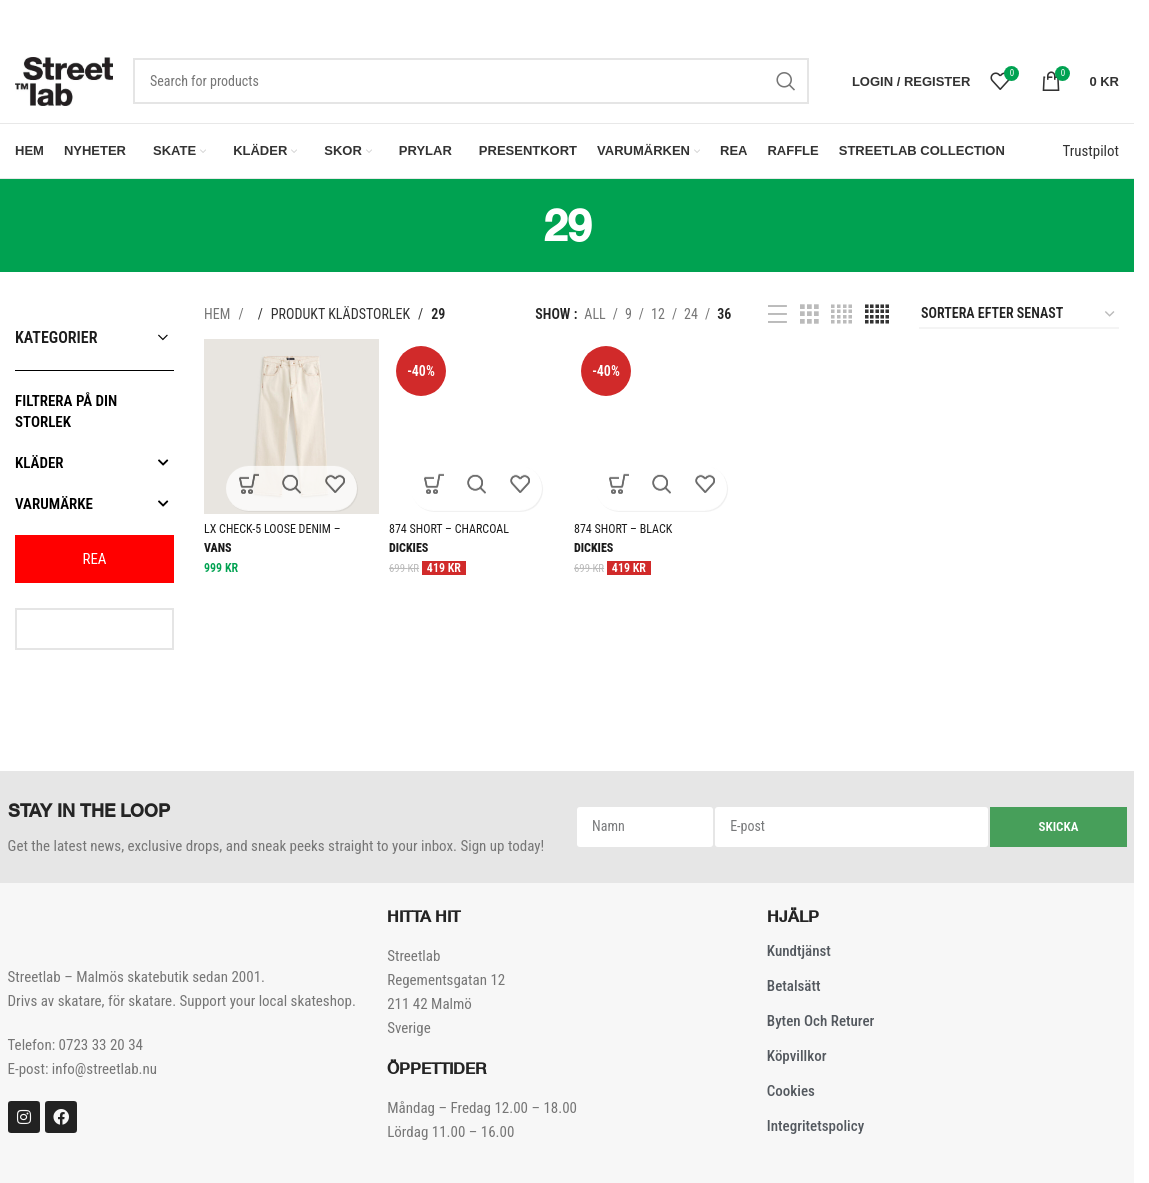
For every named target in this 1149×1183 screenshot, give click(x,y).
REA (94, 565)
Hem (218, 321)
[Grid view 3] (809, 321)
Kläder (94, 469)
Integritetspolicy (815, 1133)
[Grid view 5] (877, 321)
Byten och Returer (821, 1028)
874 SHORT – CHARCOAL (449, 536)
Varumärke (94, 510)
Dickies (408, 555)
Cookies (791, 1098)
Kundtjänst (799, 958)
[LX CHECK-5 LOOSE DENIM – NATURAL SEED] (291, 433)
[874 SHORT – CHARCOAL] (476, 433)
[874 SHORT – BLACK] (661, 433)
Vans (218, 555)
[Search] (471, 88)
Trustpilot (1090, 158)
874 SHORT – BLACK (623, 536)
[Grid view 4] (841, 321)
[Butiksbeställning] (1019, 321)
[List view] (777, 321)
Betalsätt (794, 993)
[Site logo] (64, 87)
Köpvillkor (797, 1063)
